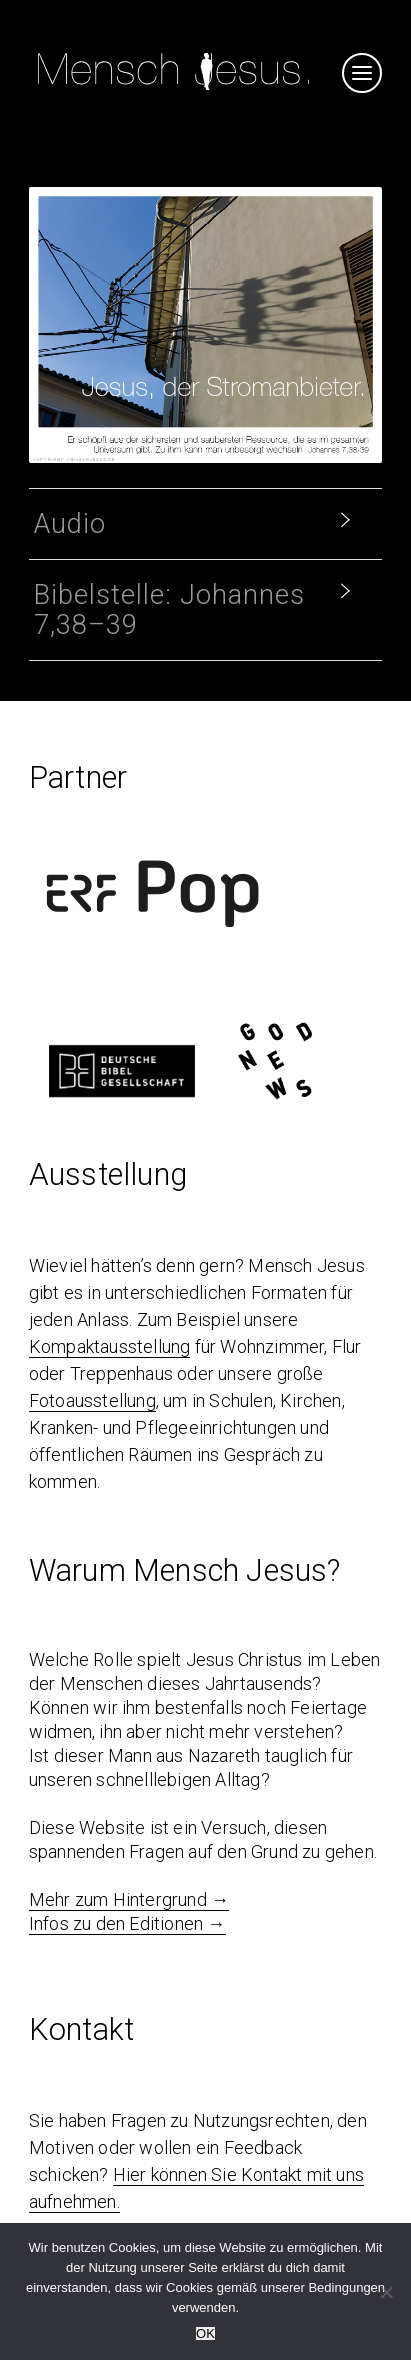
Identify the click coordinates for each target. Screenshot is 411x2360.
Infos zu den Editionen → (127, 1923)
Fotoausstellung (92, 1400)
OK (205, 2333)
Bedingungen (346, 2287)
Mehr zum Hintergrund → (129, 1899)
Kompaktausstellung (110, 1346)
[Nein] (386, 2292)
